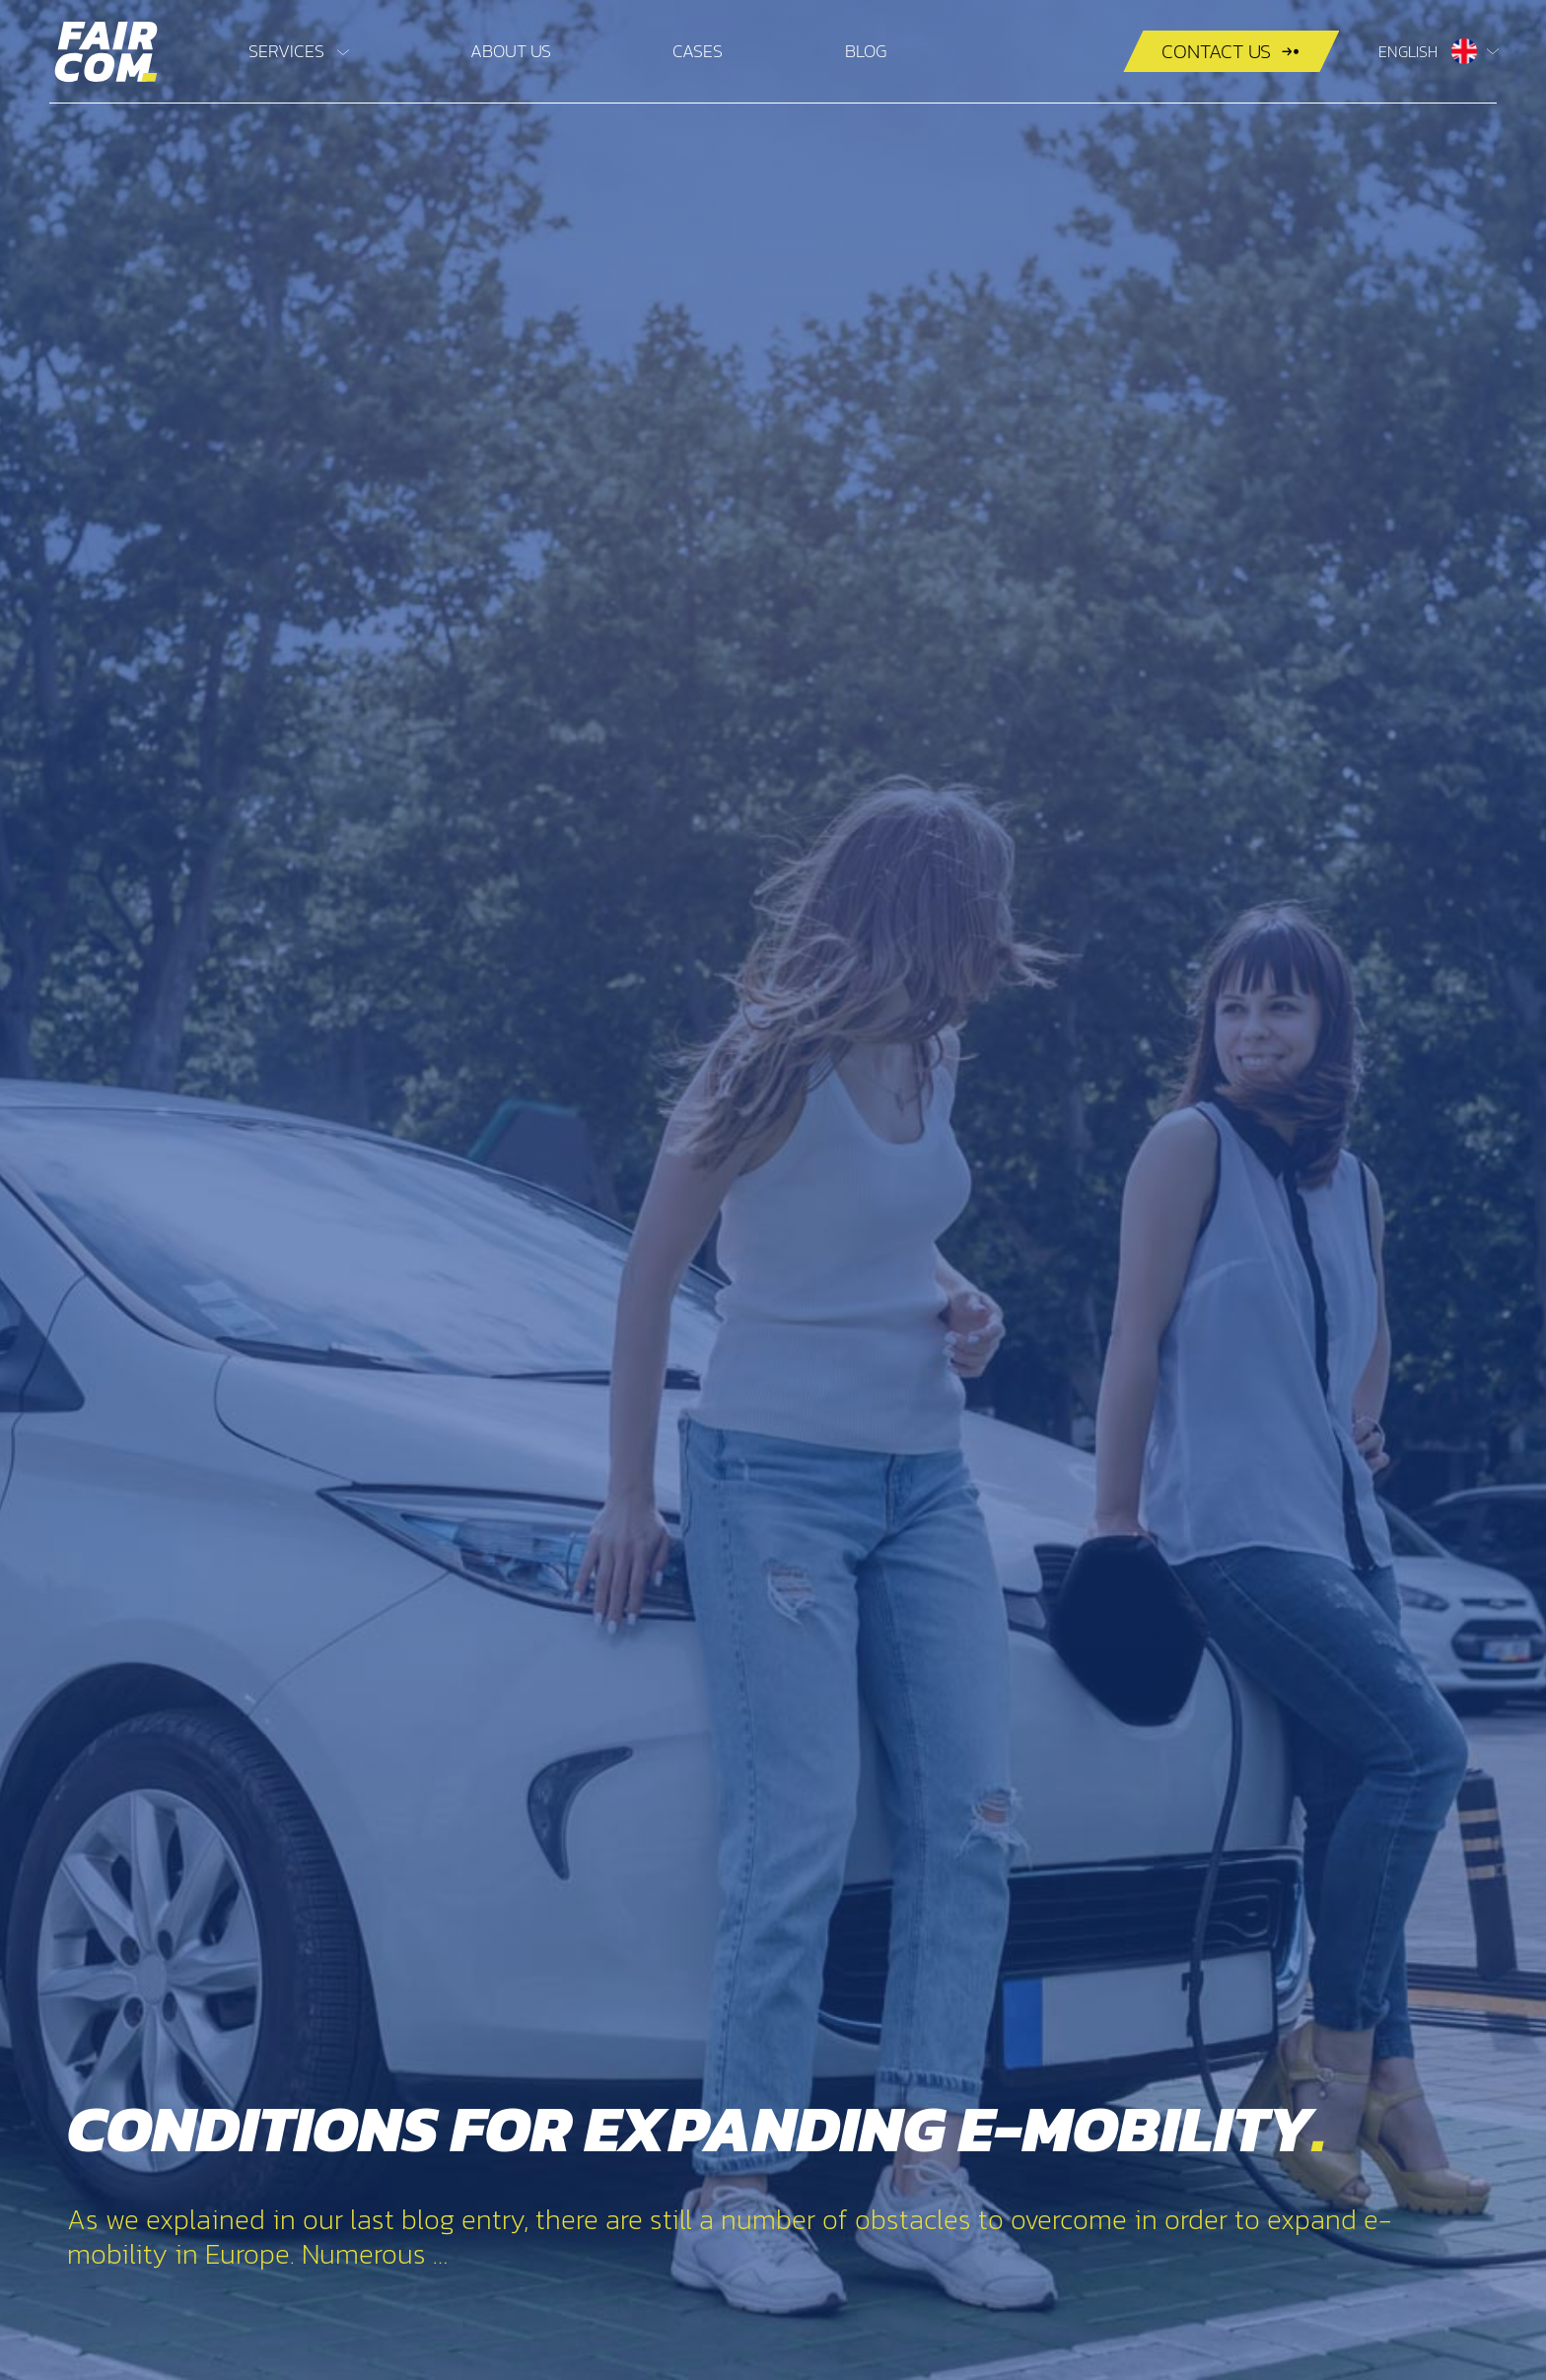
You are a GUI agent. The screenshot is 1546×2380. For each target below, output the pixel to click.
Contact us (1216, 51)
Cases (697, 51)
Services (286, 51)
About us (510, 51)
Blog (865, 51)
